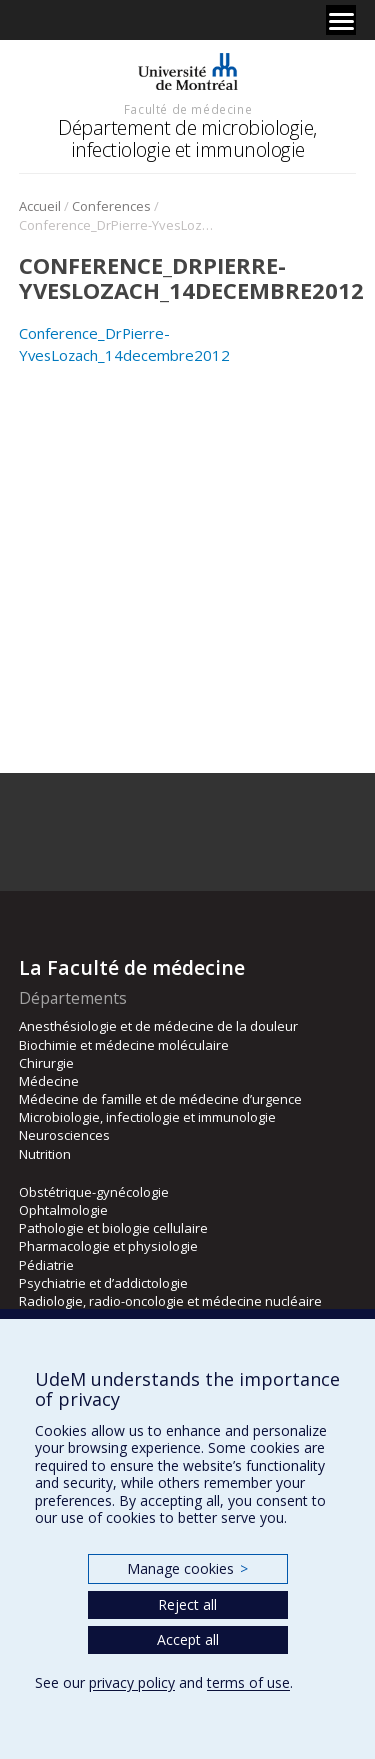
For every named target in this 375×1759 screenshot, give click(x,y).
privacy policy (132, 1682)
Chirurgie (46, 1063)
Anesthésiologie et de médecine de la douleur (158, 1026)
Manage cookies (187, 1568)
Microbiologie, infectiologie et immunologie (147, 1117)
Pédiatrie (46, 1265)
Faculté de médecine (188, 109)
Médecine (49, 1081)
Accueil (40, 206)
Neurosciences (64, 1135)
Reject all (187, 1604)
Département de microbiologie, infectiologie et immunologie (187, 138)
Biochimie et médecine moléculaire (124, 1045)
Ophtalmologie (63, 1210)
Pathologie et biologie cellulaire (113, 1228)
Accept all (188, 1639)
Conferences (111, 206)
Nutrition (45, 1154)
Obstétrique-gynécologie (94, 1192)
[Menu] (341, 20)
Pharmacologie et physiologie (108, 1246)
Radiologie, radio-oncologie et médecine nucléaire (170, 1301)
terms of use (248, 1682)
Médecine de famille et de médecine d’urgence (160, 1099)
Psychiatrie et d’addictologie (103, 1283)
